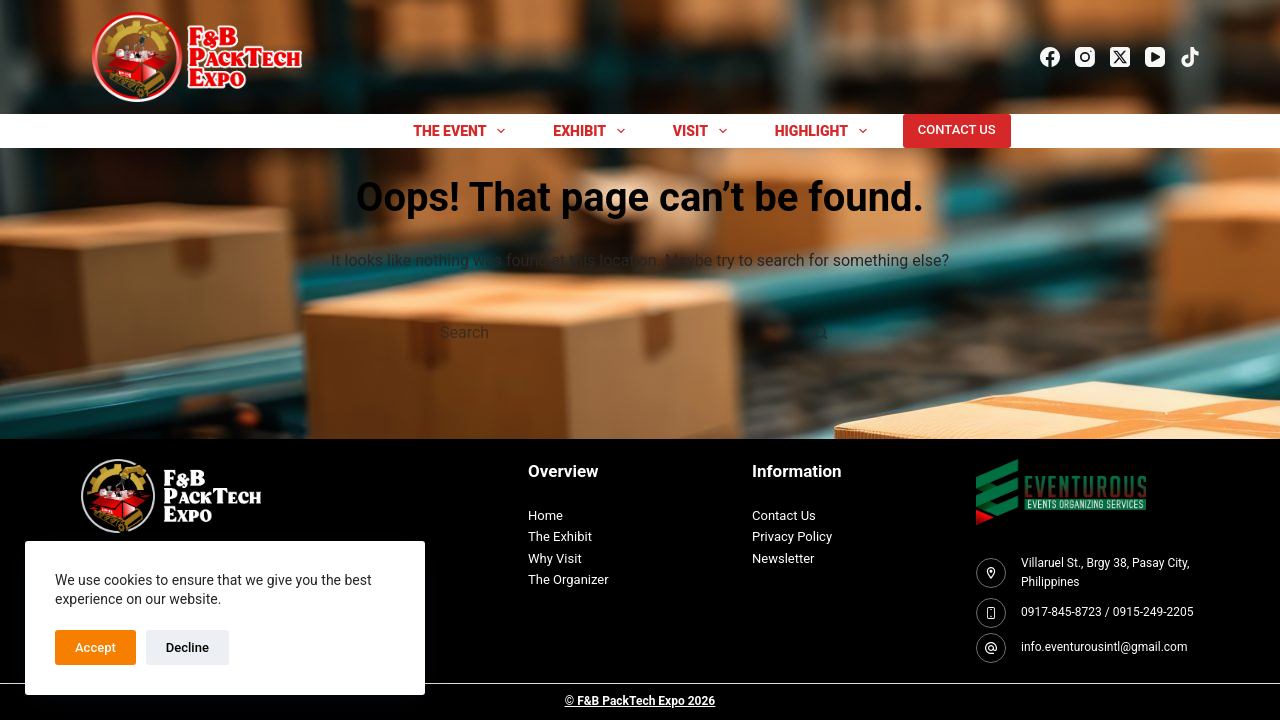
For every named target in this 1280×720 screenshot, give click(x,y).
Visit (704, 131)
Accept (95, 647)
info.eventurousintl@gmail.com (1104, 647)
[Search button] (820, 333)
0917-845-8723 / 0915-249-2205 (1107, 612)
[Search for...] (620, 333)
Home (545, 515)
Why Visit (555, 558)
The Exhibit (560, 536)
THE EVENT (463, 131)
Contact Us (784, 515)
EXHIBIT (593, 131)
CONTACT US (957, 129)
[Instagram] (1085, 57)
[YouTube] (1155, 57)
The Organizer (568, 579)
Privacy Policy (792, 536)
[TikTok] (1190, 57)
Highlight (825, 131)
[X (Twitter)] (1120, 57)
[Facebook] (1050, 57)
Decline (187, 647)
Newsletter (783, 558)
